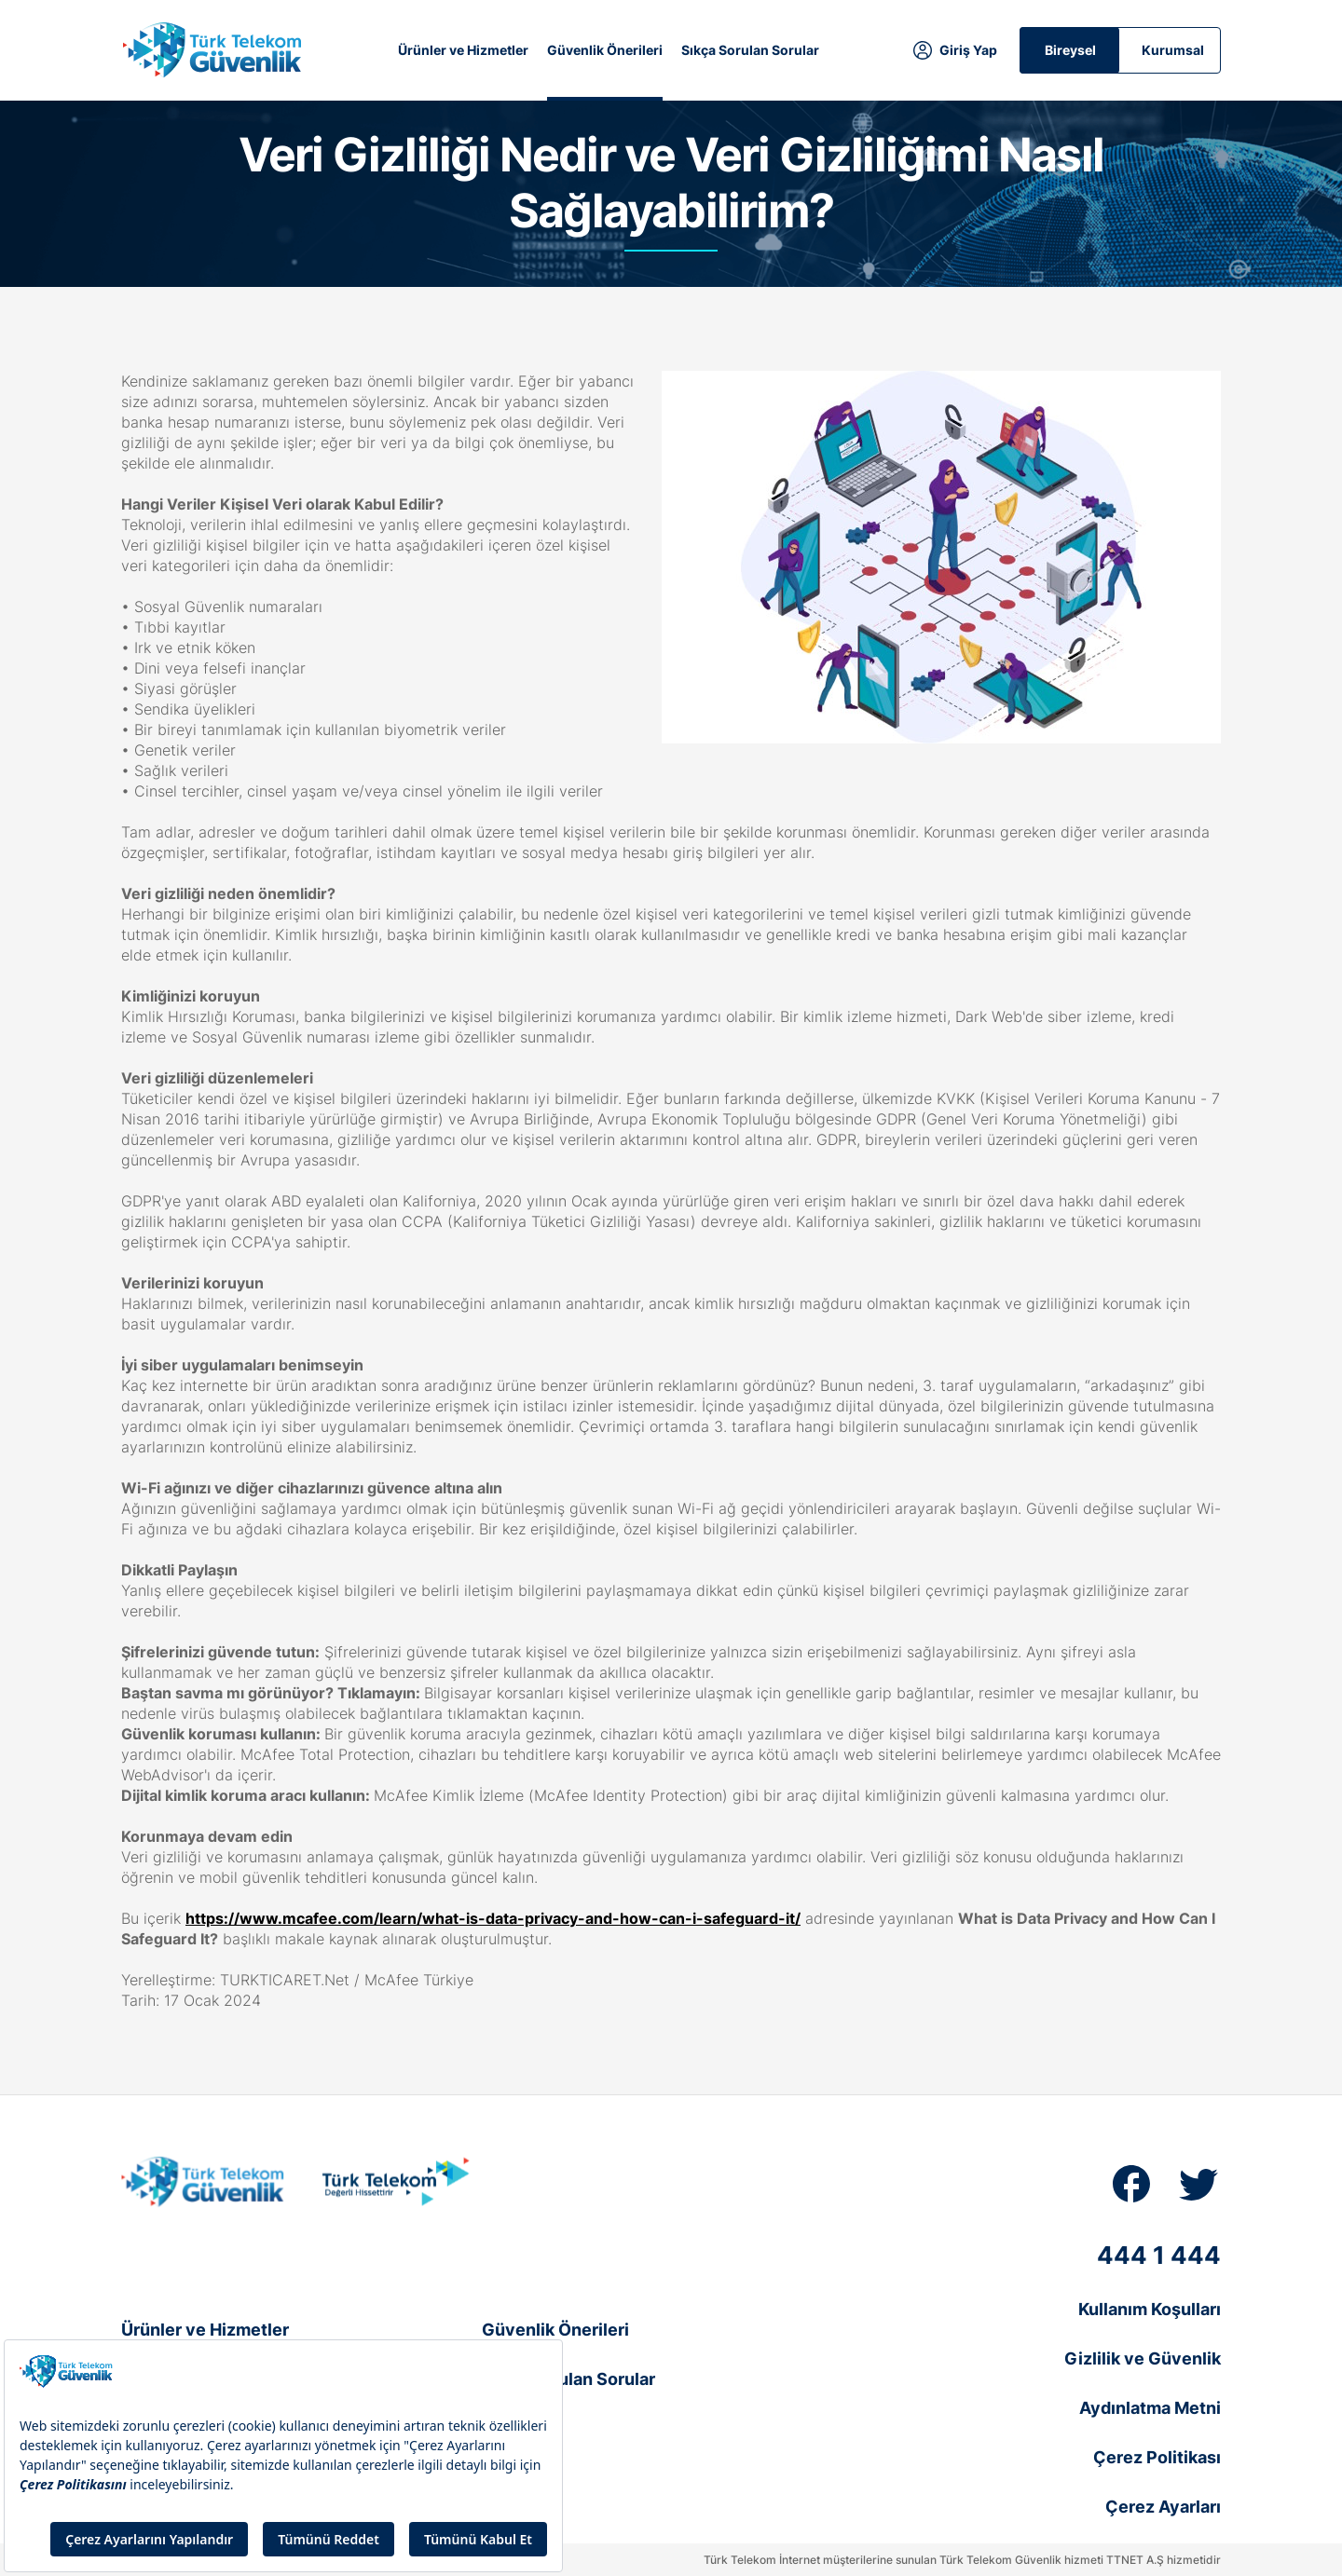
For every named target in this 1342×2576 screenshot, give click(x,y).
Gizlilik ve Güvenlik (1142, 2358)
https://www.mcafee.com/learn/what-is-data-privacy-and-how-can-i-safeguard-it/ (493, 1918)
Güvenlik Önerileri (605, 50)
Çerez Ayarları (1163, 2506)
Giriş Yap (968, 50)
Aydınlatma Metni (1150, 2408)
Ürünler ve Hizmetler (463, 50)
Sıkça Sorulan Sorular (750, 50)
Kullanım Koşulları (1149, 2309)
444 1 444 (1159, 2255)
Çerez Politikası (1157, 2457)
